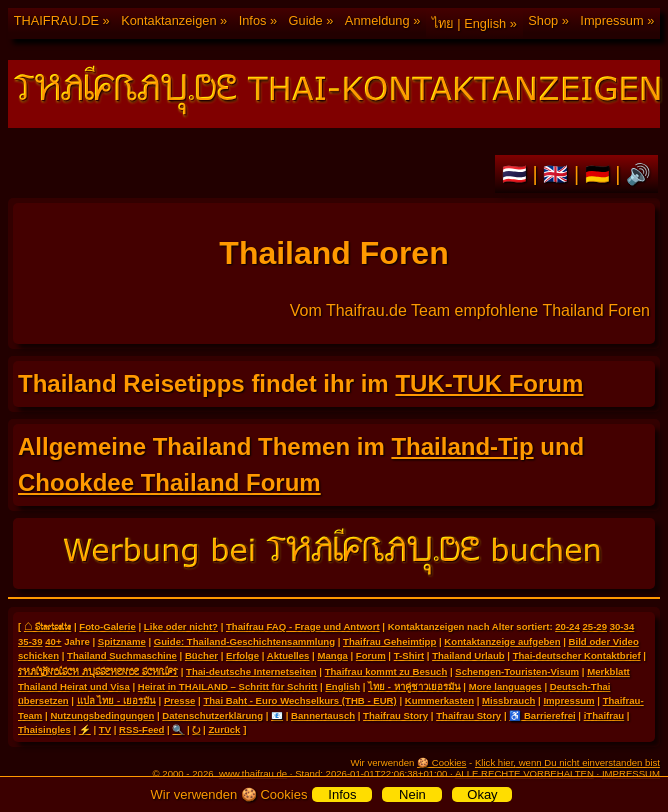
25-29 (594, 626)
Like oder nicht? (181, 626)
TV (105, 729)
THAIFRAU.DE (56, 20)
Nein (412, 794)
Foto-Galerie (107, 626)
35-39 (30, 641)
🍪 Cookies (441, 762)
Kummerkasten (439, 700)
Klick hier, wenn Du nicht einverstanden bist (567, 762)
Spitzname (122, 641)
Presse (179, 700)
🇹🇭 (517, 174)
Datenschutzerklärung (212, 715)
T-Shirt (409, 655)
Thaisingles (44, 729)
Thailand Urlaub (468, 655)
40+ (53, 641)
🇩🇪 (600, 174)
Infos (253, 20)
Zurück (224, 729)
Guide (306, 20)
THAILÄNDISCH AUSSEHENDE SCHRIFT (98, 671)
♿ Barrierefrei (542, 715)
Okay (482, 794)
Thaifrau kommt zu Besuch (386, 671)
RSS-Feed (141, 729)
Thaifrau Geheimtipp (389, 641)
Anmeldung (377, 20)
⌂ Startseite (47, 626)
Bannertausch (323, 715)
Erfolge (242, 655)
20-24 (567, 626)
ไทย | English (469, 23)
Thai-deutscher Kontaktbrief (577, 655)
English (342, 686)
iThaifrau (604, 715)
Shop (543, 20)
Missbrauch (508, 700)
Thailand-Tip (462, 446)
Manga (332, 655)
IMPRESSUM (631, 773)
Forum (371, 655)
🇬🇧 (558, 174)
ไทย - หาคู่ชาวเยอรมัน (414, 686)
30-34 (622, 626)
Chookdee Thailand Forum (169, 482)
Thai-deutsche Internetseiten (251, 671)
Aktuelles (288, 655)
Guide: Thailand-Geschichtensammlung (244, 641)
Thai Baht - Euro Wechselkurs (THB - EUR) (299, 700)
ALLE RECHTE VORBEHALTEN (524, 773)
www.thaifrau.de (253, 773)
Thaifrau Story (395, 715)
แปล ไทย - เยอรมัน (116, 700)
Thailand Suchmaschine (122, 655)
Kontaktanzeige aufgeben (502, 641)
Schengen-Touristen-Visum (517, 671)
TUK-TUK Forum (489, 383)
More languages (505, 686)
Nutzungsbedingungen (102, 715)
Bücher (201, 655)
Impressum (611, 20)
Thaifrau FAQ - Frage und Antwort (303, 626)
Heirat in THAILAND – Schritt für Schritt (228, 686)
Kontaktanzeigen (168, 20)
